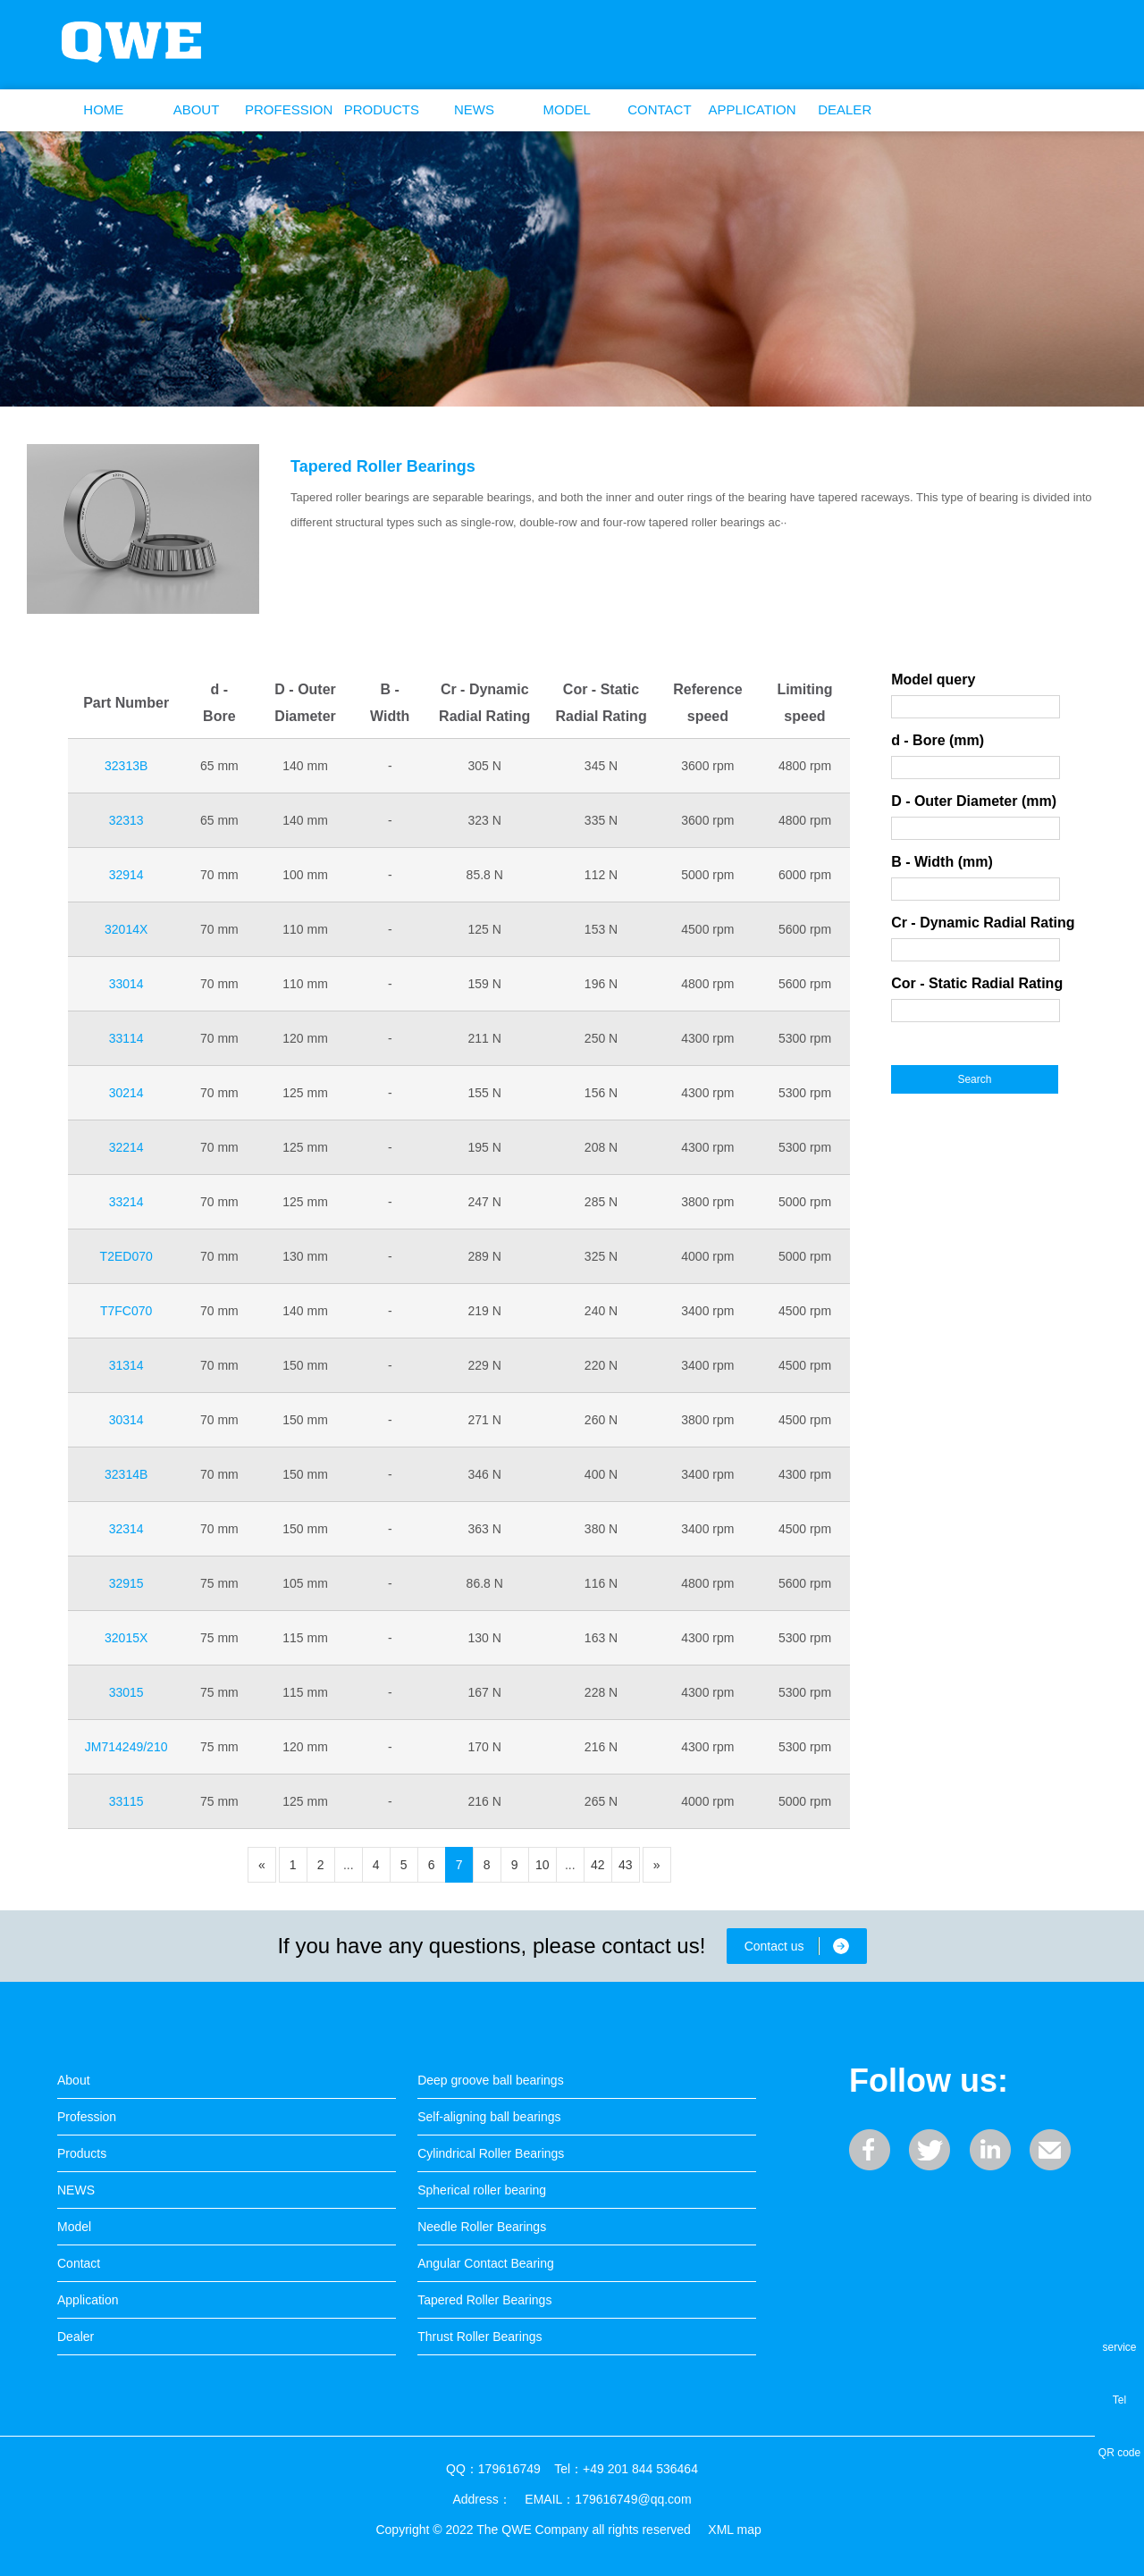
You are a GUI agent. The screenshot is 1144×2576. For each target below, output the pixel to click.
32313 (126, 820)
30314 (126, 1420)
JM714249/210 (126, 1747)
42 (598, 1865)
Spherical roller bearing (481, 2190)
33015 (126, 1692)
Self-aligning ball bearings (488, 2117)
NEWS (474, 109)
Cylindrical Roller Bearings (490, 2153)
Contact (659, 109)
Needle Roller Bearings (481, 2226)
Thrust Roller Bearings (479, 2336)
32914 (126, 875)
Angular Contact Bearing (485, 2263)
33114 (126, 1038)
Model (567, 109)
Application (751, 109)
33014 (126, 984)
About (196, 109)
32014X (126, 929)
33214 (126, 1202)
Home (103, 109)
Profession (288, 109)
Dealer (844, 109)
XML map (734, 2529)
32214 (126, 1147)
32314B (126, 1474)
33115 (126, 1801)
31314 (126, 1365)
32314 (126, 1529)
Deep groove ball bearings (490, 2080)
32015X (126, 1638)
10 (542, 1865)
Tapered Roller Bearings (382, 466)
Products (381, 109)
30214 (126, 1093)
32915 (126, 1583)
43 (625, 1865)
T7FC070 (126, 1311)
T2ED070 (126, 1256)
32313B (126, 766)
